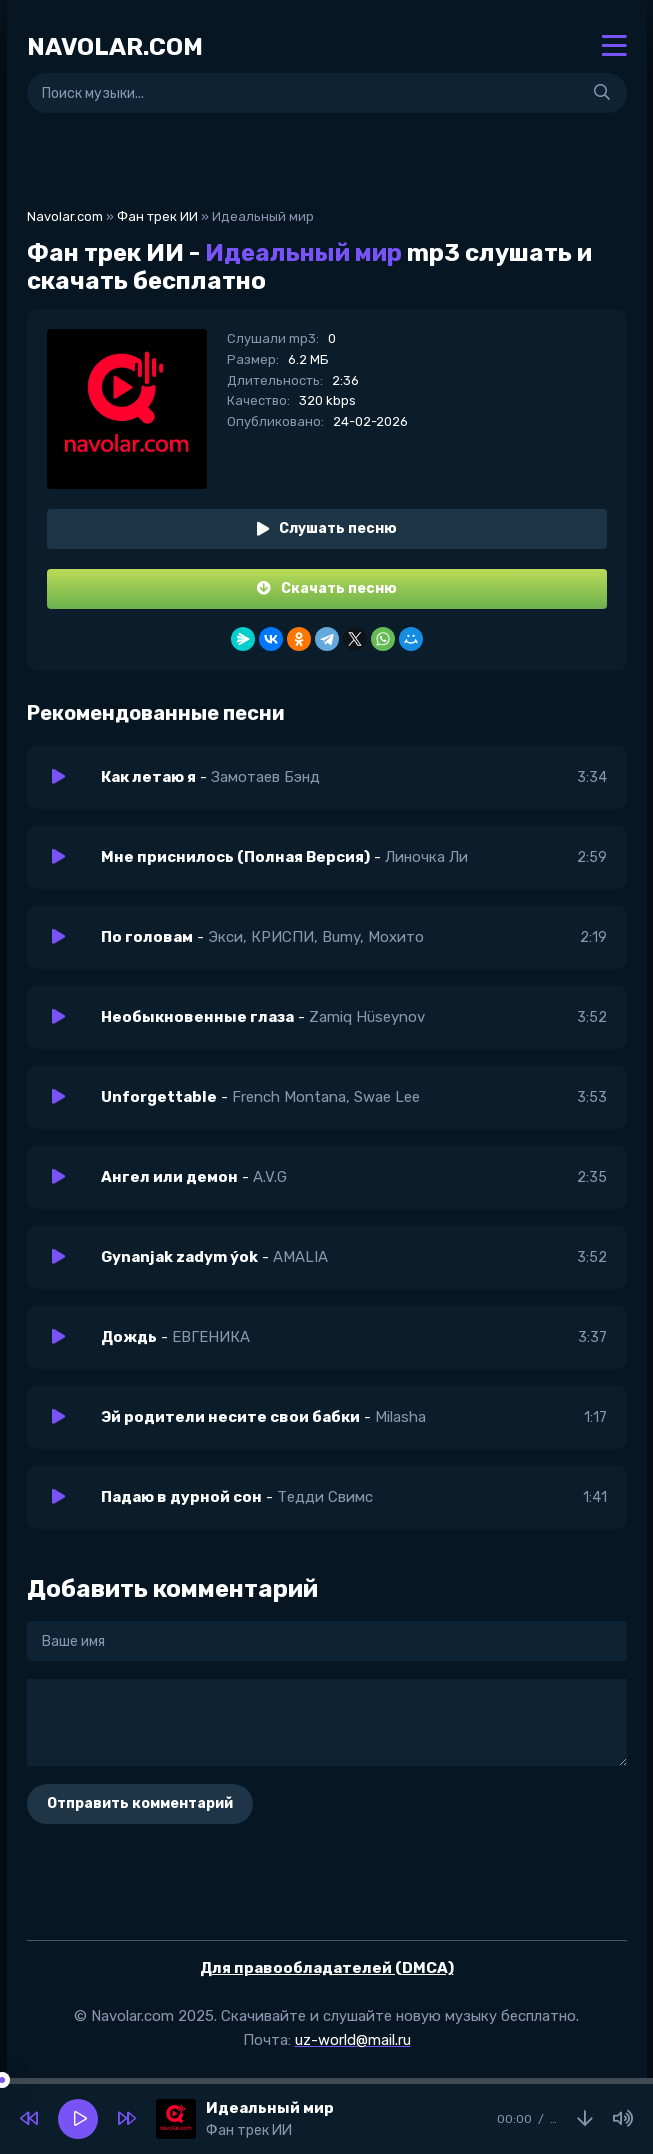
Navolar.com (65, 216)
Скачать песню (327, 588)
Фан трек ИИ (157, 216)
